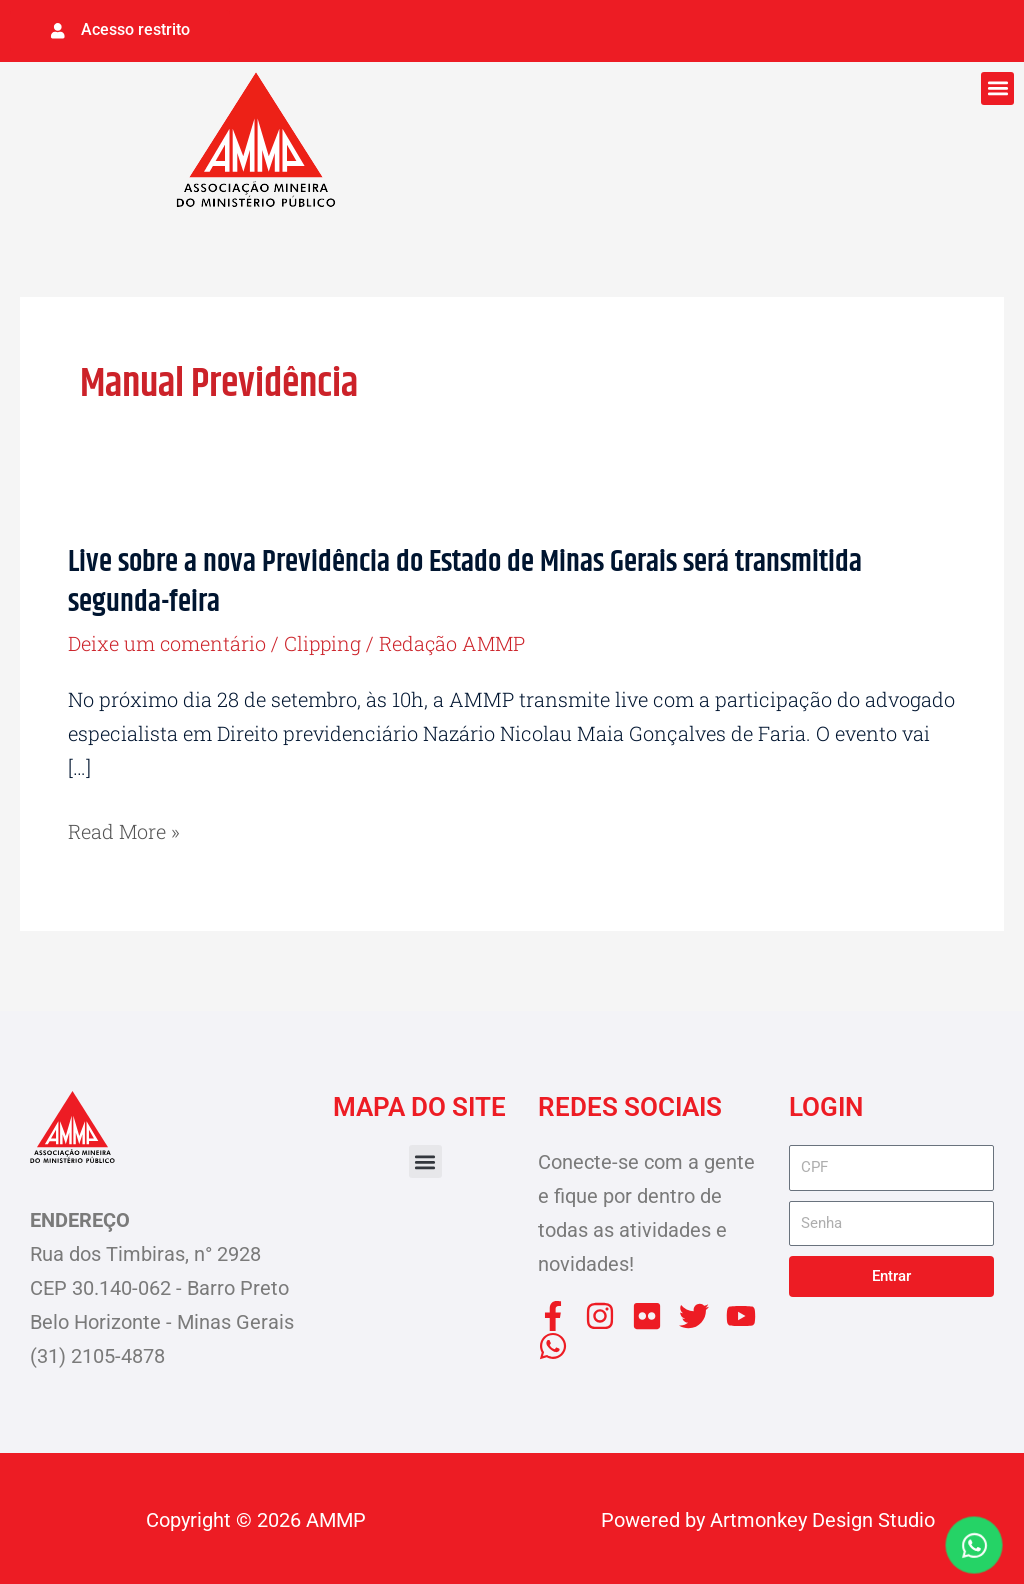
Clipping (324, 641)
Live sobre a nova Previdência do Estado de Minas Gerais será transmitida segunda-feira (465, 582)
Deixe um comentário (167, 641)
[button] (997, 87)
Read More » (124, 829)
